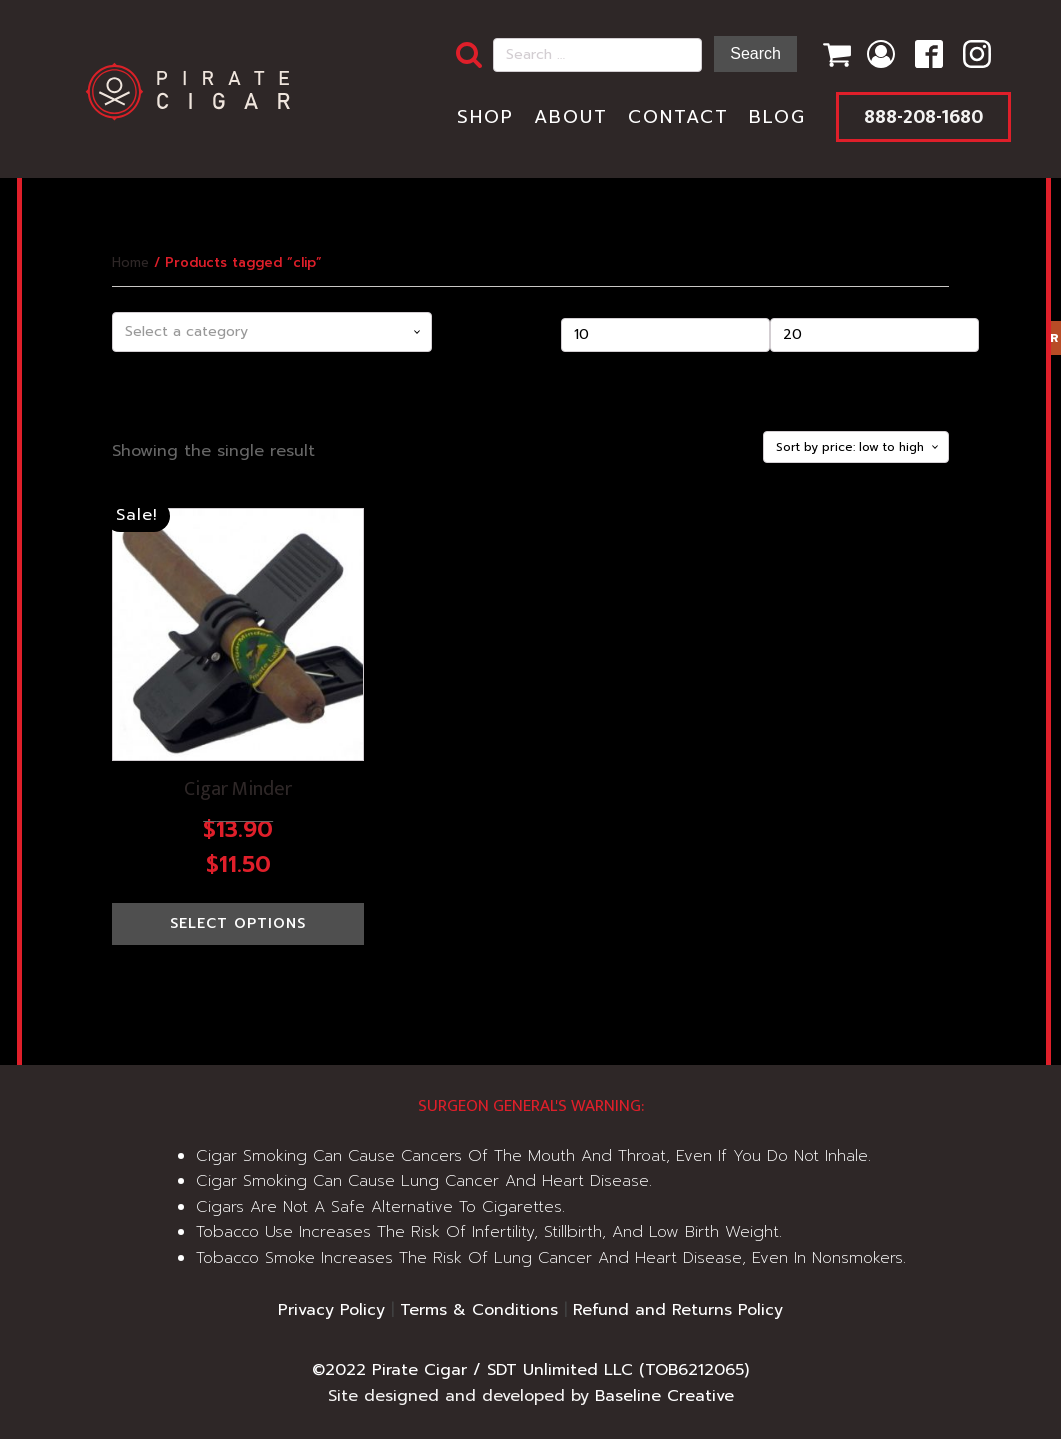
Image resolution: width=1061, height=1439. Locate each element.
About (571, 117)
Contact (678, 117)
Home (130, 262)
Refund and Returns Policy (678, 1310)
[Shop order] (856, 447)
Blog (777, 117)
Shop (485, 117)
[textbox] (272, 332)
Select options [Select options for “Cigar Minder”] (238, 923)
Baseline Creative (664, 1396)
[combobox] (272, 332)
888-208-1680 (923, 117)
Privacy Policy (331, 1310)
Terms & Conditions (479, 1310)
